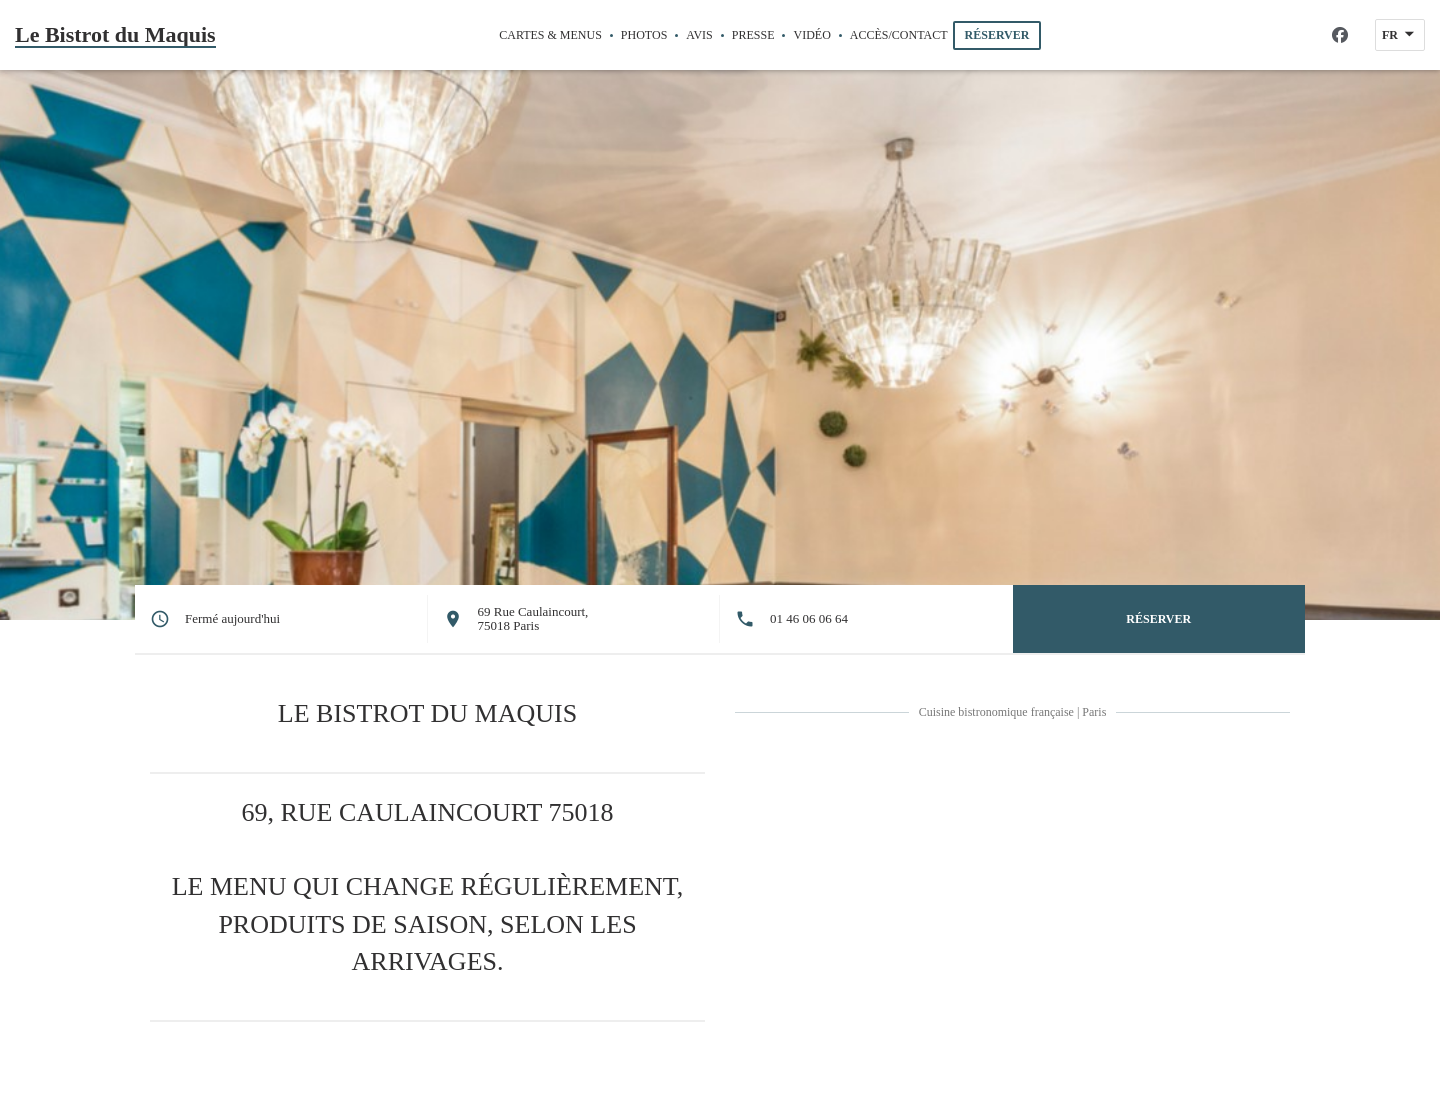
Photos (644, 35)
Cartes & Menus (550, 35)
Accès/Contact (899, 35)
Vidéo (811, 33)
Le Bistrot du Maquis (115, 34)
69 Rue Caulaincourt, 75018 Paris (533, 618)
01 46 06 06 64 (809, 619)
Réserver (997, 35)
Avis (699, 35)
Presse (753, 35)
